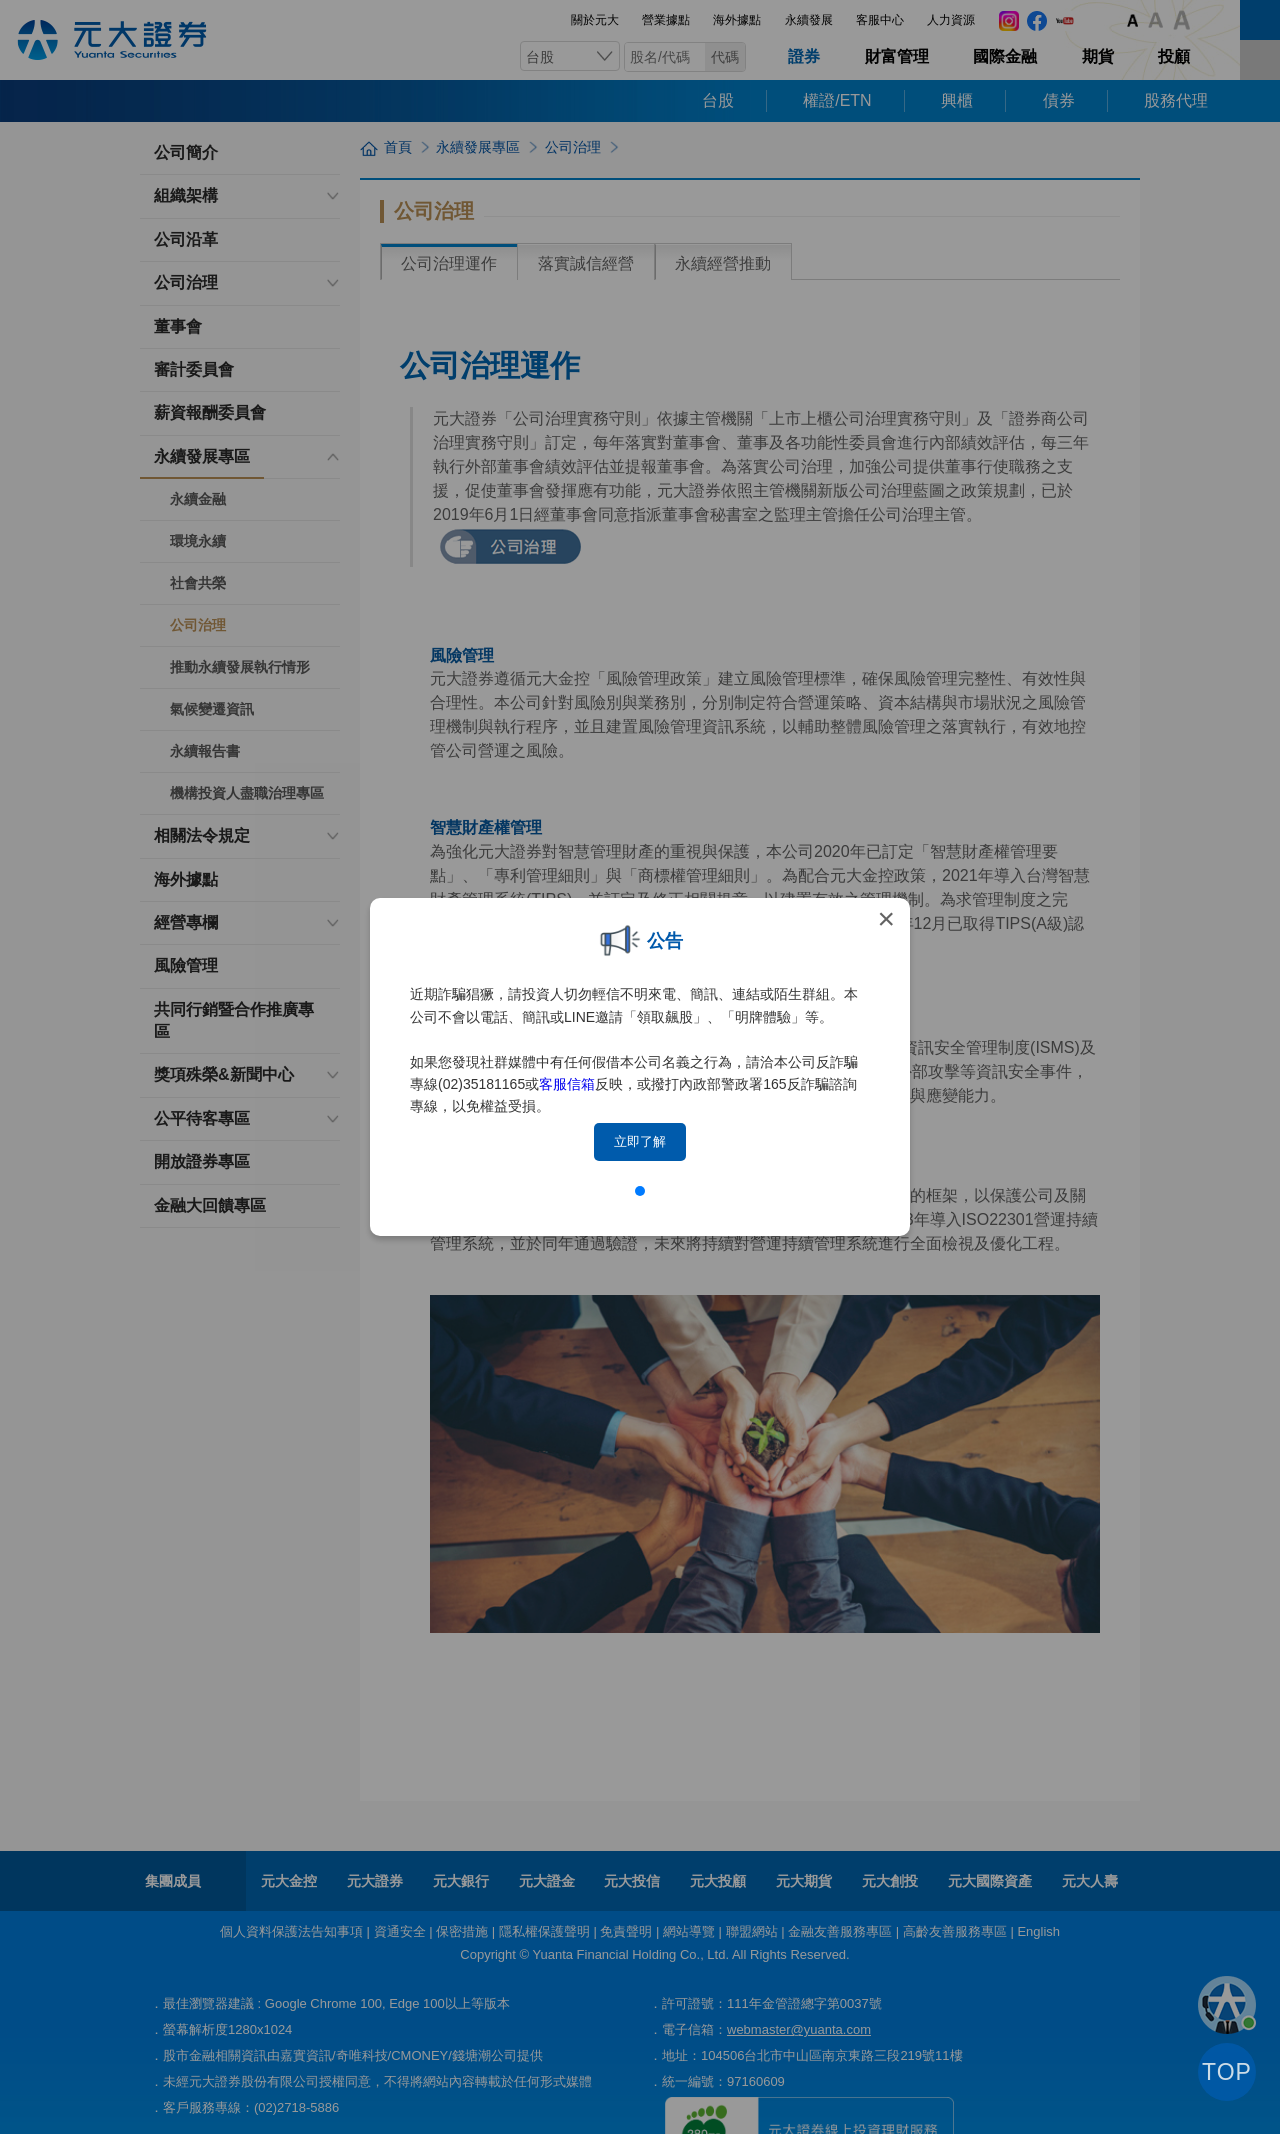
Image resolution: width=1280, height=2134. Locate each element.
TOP (1227, 2072)
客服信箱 (567, 1084)
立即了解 (640, 1141)
